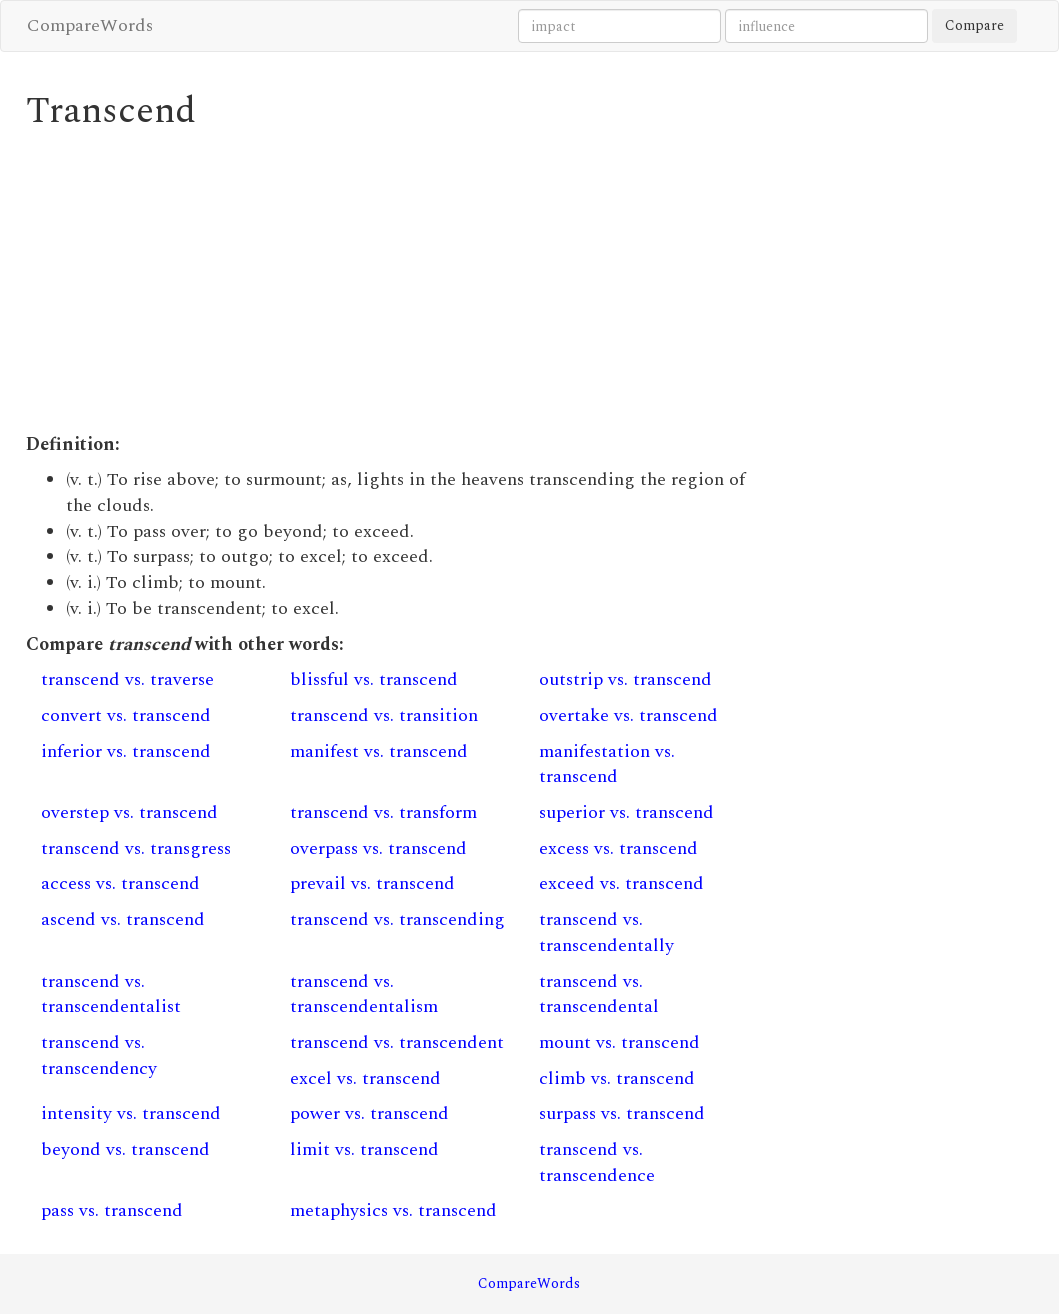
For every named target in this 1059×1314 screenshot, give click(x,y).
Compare (974, 25)
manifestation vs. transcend (607, 764)
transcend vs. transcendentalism (364, 994)
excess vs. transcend (618, 848)
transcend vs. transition (384, 715)
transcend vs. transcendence (597, 1162)
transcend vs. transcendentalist (111, 994)
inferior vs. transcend (126, 751)
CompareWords (90, 25)
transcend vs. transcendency (99, 1055)
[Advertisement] (399, 282)
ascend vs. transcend (123, 919)
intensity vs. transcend (131, 1113)
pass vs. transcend (112, 1210)
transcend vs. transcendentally (606, 932)
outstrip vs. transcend (625, 679)
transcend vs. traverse (127, 679)
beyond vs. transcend (125, 1149)
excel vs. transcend (365, 1078)
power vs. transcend (369, 1113)
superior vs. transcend (626, 812)
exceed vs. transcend (621, 883)
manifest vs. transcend (379, 751)
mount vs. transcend (619, 1042)
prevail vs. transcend (372, 883)
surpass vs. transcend (622, 1113)
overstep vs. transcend (129, 812)
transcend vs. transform (383, 812)
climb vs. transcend (617, 1078)
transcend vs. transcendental (599, 994)
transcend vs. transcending (397, 919)
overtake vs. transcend (628, 715)
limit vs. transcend (364, 1149)
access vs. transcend (120, 883)
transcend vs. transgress (136, 848)
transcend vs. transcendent (397, 1042)
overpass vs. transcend (378, 848)
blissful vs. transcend (374, 679)
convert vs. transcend (126, 715)
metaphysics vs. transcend (393, 1210)
